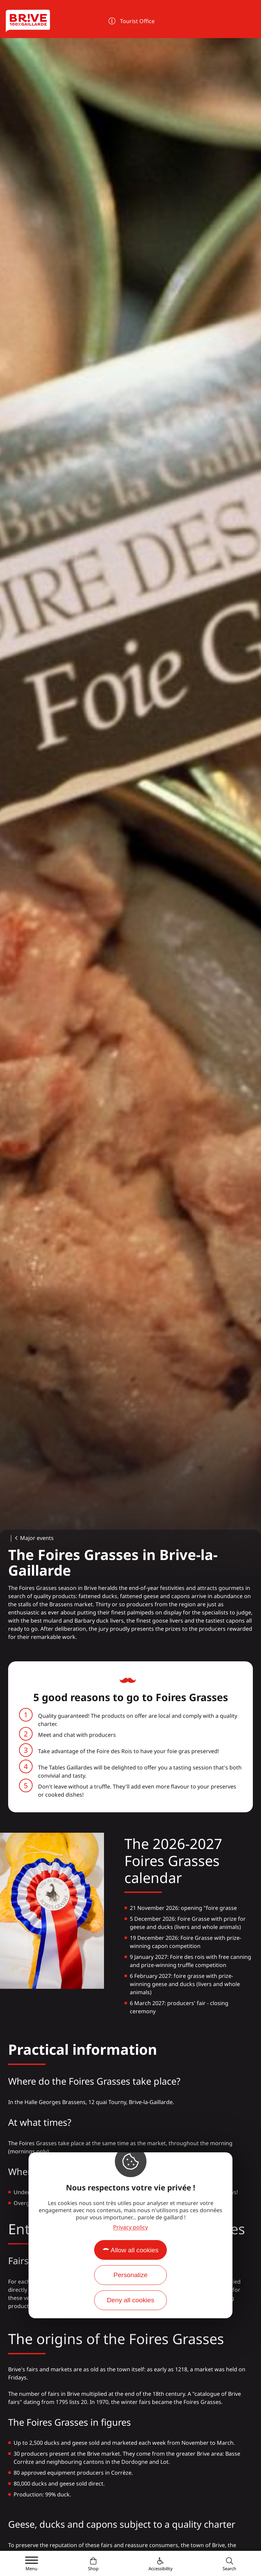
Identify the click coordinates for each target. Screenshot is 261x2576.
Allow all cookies (135, 2250)
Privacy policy (130, 2227)
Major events (37, 1538)
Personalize (130, 2274)
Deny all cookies (130, 2300)
